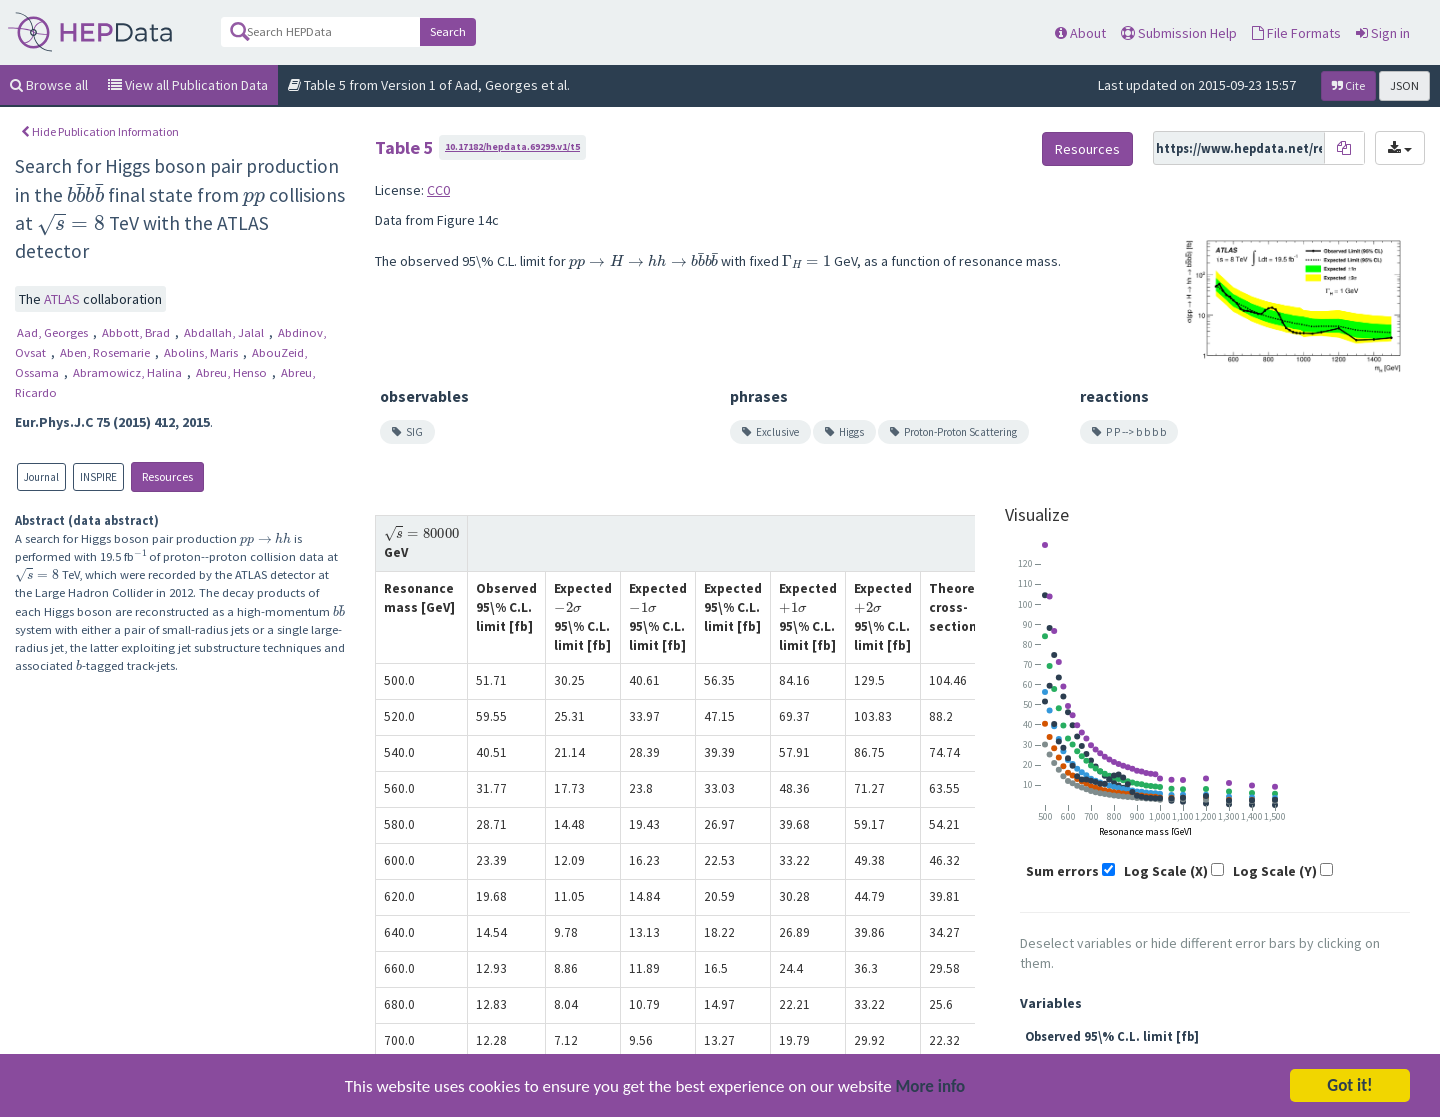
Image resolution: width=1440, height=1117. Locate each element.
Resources (167, 476)
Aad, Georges (54, 332)
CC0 (438, 190)
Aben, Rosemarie (106, 352)
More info (931, 1090)
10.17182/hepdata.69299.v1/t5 (512, 146)
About (1080, 33)
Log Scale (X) (1166, 871)
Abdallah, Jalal (225, 332)
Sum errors (1062, 871)
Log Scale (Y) (1275, 871)
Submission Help (1179, 33)
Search (448, 31)
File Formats (1296, 33)
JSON (1404, 85)
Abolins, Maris (202, 352)
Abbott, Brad (137, 332)
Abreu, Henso (233, 372)
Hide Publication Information (100, 131)
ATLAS (63, 299)
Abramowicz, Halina (129, 372)
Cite (1348, 85)
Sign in (1383, 33)
